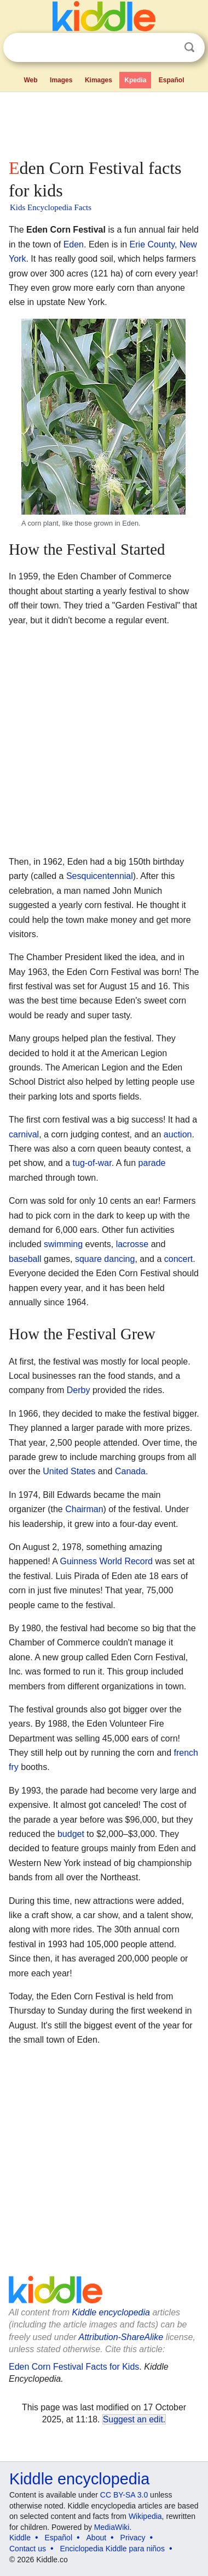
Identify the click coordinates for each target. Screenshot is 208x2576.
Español (171, 80)
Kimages (98, 80)
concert (178, 1259)
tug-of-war (92, 1163)
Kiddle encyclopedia (111, 2312)
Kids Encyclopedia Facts (50, 207)
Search (189, 47)
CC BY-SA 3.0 (124, 2494)
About (96, 2537)
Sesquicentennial (99, 876)
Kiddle (20, 2537)
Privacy (133, 2537)
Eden (73, 244)
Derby (78, 1390)
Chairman (84, 1509)
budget (70, 1834)
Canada (130, 1471)
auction (178, 1134)
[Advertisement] (104, 123)
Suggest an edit (133, 2419)
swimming (63, 1244)
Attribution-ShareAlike (120, 2337)
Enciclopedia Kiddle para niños (112, 2548)
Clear (167, 47)
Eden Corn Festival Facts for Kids (74, 2366)
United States (69, 1471)
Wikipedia (145, 2516)
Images (61, 80)
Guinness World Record (106, 1561)
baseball (25, 1259)
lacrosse (132, 1244)
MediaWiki (112, 2527)
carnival (24, 1134)
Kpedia (135, 80)
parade (152, 1163)
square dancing (105, 1259)
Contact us (27, 2548)
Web (30, 80)
